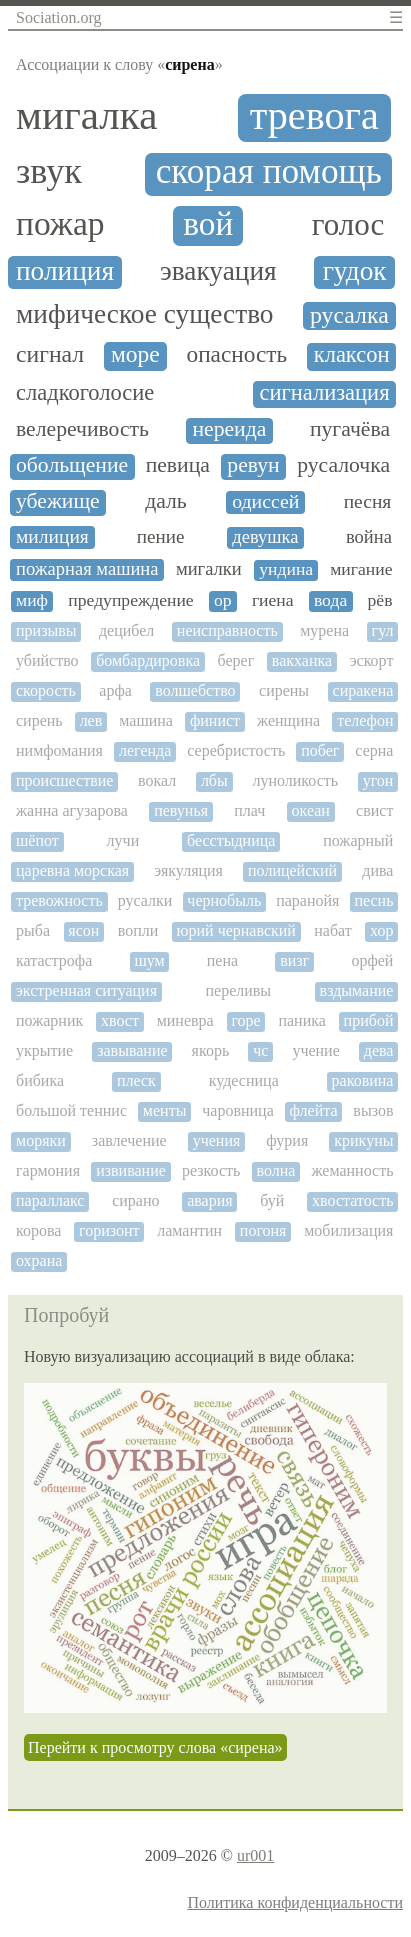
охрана (39, 1260)
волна (275, 1170)
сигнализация (324, 393)
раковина (363, 1080)
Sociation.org (58, 17)
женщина (288, 720)
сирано (135, 1200)
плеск (136, 1080)
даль (166, 501)
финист (215, 720)
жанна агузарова (72, 810)
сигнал (50, 354)
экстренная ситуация (86, 990)
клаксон (352, 355)
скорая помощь (269, 172)
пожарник (49, 1020)
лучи (123, 840)
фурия (287, 1140)
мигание (361, 569)
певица (178, 465)
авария (209, 1200)
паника (301, 1020)
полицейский (292, 870)
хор (381, 930)
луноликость (295, 780)
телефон (365, 720)
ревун (253, 465)
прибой (369, 1020)
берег (236, 660)
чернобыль (224, 900)
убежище (58, 501)
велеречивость (82, 429)
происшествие (64, 780)
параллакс (50, 1200)
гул (383, 630)
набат (332, 930)
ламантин (189, 1230)
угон (378, 780)
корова (38, 1230)
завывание (132, 1050)
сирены (284, 690)
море (135, 354)
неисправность (227, 630)
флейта (314, 1110)
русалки (145, 900)
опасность (237, 354)
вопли (138, 930)
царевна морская (72, 870)
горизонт (109, 1230)
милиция (52, 536)
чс (260, 1050)
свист (374, 810)
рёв (380, 600)
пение (161, 536)
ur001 (255, 1855)
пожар (60, 224)
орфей (372, 960)
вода (330, 600)
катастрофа (54, 960)
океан (311, 810)
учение (315, 1050)
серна (374, 750)
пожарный (358, 840)
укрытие (44, 1050)
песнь (373, 900)
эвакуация (218, 271)
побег (320, 750)
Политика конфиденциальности (295, 1902)
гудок (355, 271)
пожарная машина (87, 569)
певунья (181, 810)
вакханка (302, 660)
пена (222, 960)
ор (223, 600)
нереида (229, 429)
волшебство (195, 690)
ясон (83, 930)
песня (368, 501)
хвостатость (352, 1200)
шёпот (37, 840)
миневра (185, 1020)
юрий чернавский (236, 930)
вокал (157, 780)
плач (249, 810)
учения (217, 1140)
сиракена (363, 690)
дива (377, 870)
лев (91, 720)
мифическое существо (145, 314)
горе (245, 1020)
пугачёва (350, 429)
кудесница (244, 1080)
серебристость (236, 750)
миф (32, 600)
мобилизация (348, 1230)
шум (149, 960)
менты (165, 1110)
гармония (48, 1170)
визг (294, 960)
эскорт (372, 660)
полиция (65, 271)
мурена (324, 630)
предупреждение (130, 600)
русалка (349, 315)
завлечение (129, 1140)
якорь (211, 1050)
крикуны (363, 1140)
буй (272, 1200)
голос (348, 225)
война (369, 537)
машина (146, 720)
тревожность (59, 900)
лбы (214, 780)
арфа (115, 690)
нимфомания (59, 750)
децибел (126, 630)
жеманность (352, 1170)
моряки (41, 1140)
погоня (263, 1230)
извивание (131, 1170)
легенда (145, 750)
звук (49, 171)
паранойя (307, 900)
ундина (286, 569)
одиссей (265, 501)
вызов (373, 1110)
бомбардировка (148, 660)
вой (208, 224)
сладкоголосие (85, 393)
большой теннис (71, 1110)
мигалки (209, 569)
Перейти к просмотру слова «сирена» (155, 1747)
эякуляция (188, 870)
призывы (46, 630)
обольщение (72, 465)
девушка (265, 537)
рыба (33, 930)
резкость (211, 1170)
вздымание (357, 990)
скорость (46, 690)
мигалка (86, 115)
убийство (47, 660)
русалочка (343, 465)
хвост (120, 1020)
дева (379, 1050)
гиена (273, 600)
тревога (314, 116)
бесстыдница (231, 840)
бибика (40, 1080)
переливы (239, 990)
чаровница (238, 1110)
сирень (39, 720)
